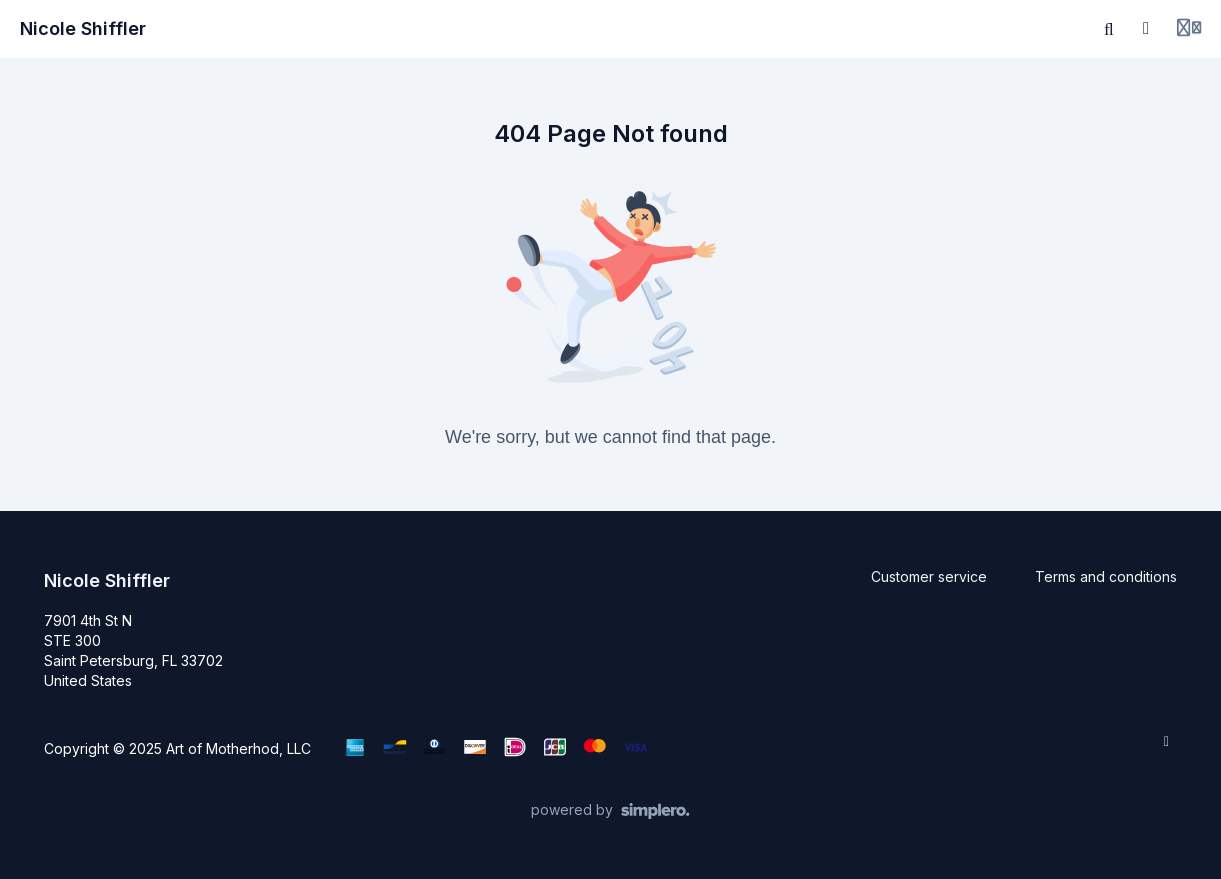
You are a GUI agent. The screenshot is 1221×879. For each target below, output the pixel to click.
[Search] (1109, 29)
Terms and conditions (1106, 576)
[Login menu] (1189, 29)
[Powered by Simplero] (610, 811)
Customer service (929, 576)
